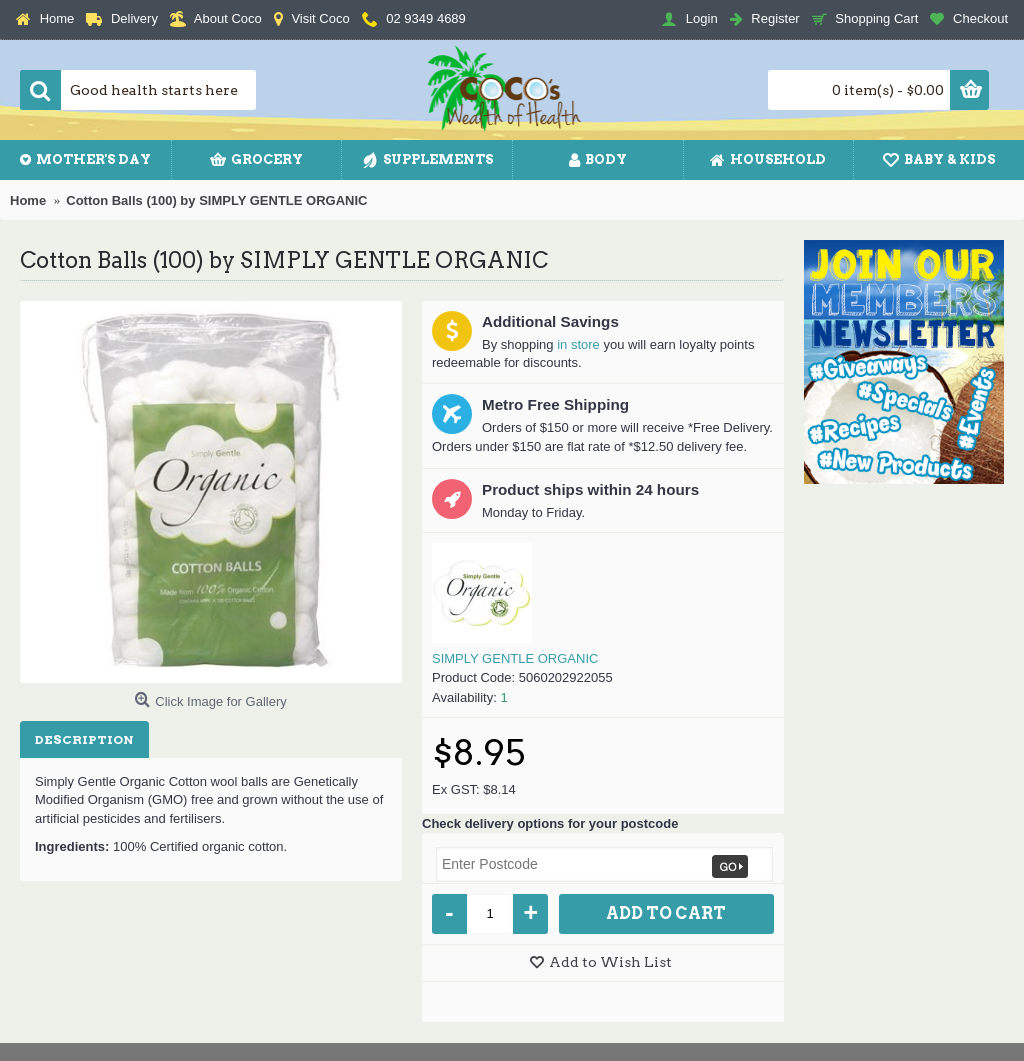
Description (84, 739)
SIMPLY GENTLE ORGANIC (515, 658)
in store (578, 344)
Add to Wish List (610, 962)
